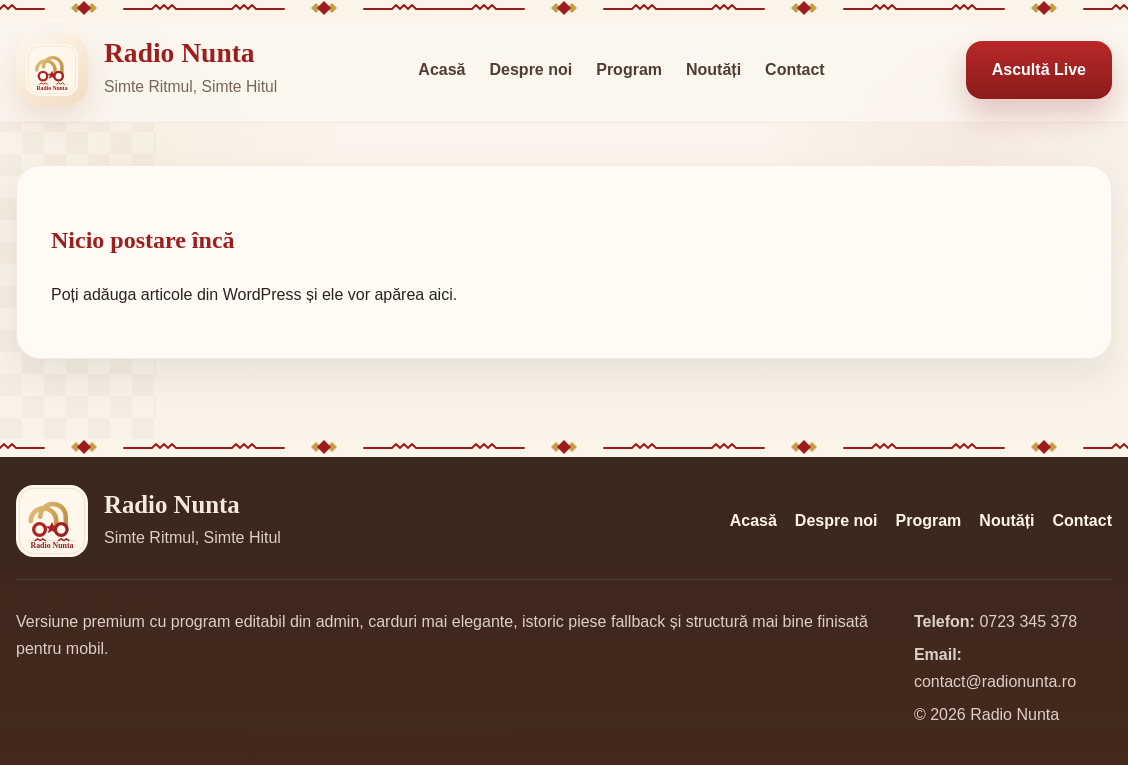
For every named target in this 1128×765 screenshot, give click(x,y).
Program (629, 69)
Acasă (441, 69)
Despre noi (531, 69)
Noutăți (713, 69)
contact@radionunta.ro (995, 681)
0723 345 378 (1028, 621)
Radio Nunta (179, 52)
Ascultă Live (1039, 69)
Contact (795, 69)
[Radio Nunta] (52, 70)
